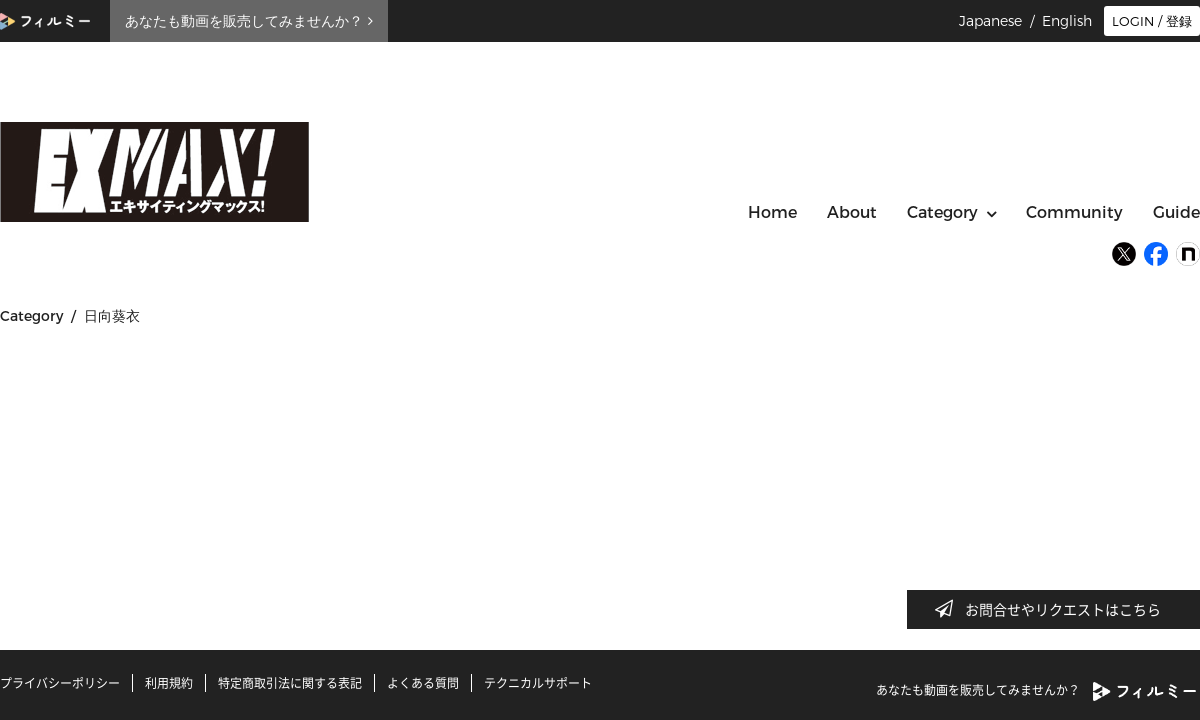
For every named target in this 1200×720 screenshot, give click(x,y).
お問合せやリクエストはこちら (1054, 609)
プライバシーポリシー (60, 683)
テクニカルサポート (538, 683)
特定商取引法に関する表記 (290, 683)
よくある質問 (423, 683)
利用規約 (169, 683)
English (1067, 21)
